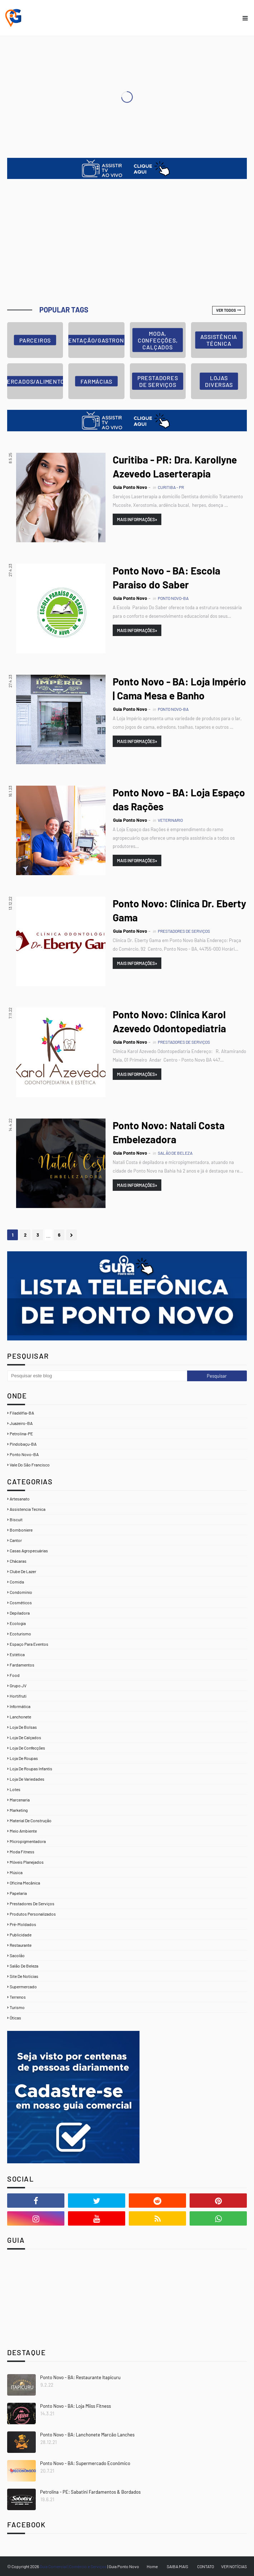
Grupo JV (18, 1685)
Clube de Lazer (23, 1571)
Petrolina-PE (21, 1433)
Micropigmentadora (28, 1841)
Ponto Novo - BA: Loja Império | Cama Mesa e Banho (179, 688)
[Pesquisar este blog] (97, 1376)
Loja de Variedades (27, 1778)
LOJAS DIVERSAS (219, 381)
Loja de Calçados (25, 1737)
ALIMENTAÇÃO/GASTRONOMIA (96, 340)
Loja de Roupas (24, 1758)
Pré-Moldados (23, 1924)
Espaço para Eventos (29, 1643)
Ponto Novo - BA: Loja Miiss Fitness (75, 2406)
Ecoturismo (20, 1633)
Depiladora (20, 1612)
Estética (17, 1654)
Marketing (19, 1810)
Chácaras (18, 1560)
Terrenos (18, 1996)
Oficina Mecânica (25, 1882)
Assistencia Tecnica (27, 1509)
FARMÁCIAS (96, 381)
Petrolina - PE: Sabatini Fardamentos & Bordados (90, 2492)
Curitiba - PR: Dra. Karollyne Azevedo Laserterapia (175, 466)
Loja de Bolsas (23, 1727)
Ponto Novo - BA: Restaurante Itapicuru (80, 2377)
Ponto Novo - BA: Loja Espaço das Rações (179, 799)
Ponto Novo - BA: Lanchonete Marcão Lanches (87, 2434)
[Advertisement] (127, 243)
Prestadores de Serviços (32, 1903)
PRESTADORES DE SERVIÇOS (157, 381)
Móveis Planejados (27, 1861)
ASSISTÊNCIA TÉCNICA (218, 340)
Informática (20, 1706)
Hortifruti (18, 1695)
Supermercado (23, 1986)
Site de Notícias (24, 1976)
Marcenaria (20, 1799)
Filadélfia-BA (22, 1412)
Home (152, 2566)
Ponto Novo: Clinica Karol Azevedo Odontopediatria (169, 1021)
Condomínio (21, 1592)
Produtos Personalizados (33, 1913)
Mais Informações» (137, 519)
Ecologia (18, 1623)
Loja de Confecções (27, 1747)
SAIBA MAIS (177, 2566)
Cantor (16, 1540)
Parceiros (35, 340)
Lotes (15, 1789)
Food (15, 1675)
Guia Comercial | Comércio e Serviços (73, 2566)
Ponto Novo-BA (24, 1454)
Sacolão (17, 1955)
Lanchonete (20, 1716)
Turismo (17, 2007)
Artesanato (20, 1498)
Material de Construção (31, 1820)
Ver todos (226, 310)
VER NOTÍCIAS (234, 2566)
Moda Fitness (22, 1851)
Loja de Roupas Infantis (31, 1768)
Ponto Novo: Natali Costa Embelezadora (169, 1132)
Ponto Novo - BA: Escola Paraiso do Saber (166, 577)
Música (16, 1872)
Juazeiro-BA (21, 1423)
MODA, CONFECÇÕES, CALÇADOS (158, 340)
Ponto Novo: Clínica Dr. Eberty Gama (179, 910)
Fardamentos (22, 1664)
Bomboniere (21, 1529)
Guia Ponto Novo (130, 487)
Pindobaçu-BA (23, 1443)
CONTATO (205, 2566)
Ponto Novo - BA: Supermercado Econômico (85, 2463)
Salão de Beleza (24, 1965)
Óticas (15, 2017)
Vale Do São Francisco (30, 1464)
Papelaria (18, 1893)
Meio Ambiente (23, 1830)
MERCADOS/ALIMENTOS (35, 381)
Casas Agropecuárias (29, 1550)
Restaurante (20, 1944)
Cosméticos (21, 1602)
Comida (17, 1581)
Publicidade (20, 1934)
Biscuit (16, 1519)
